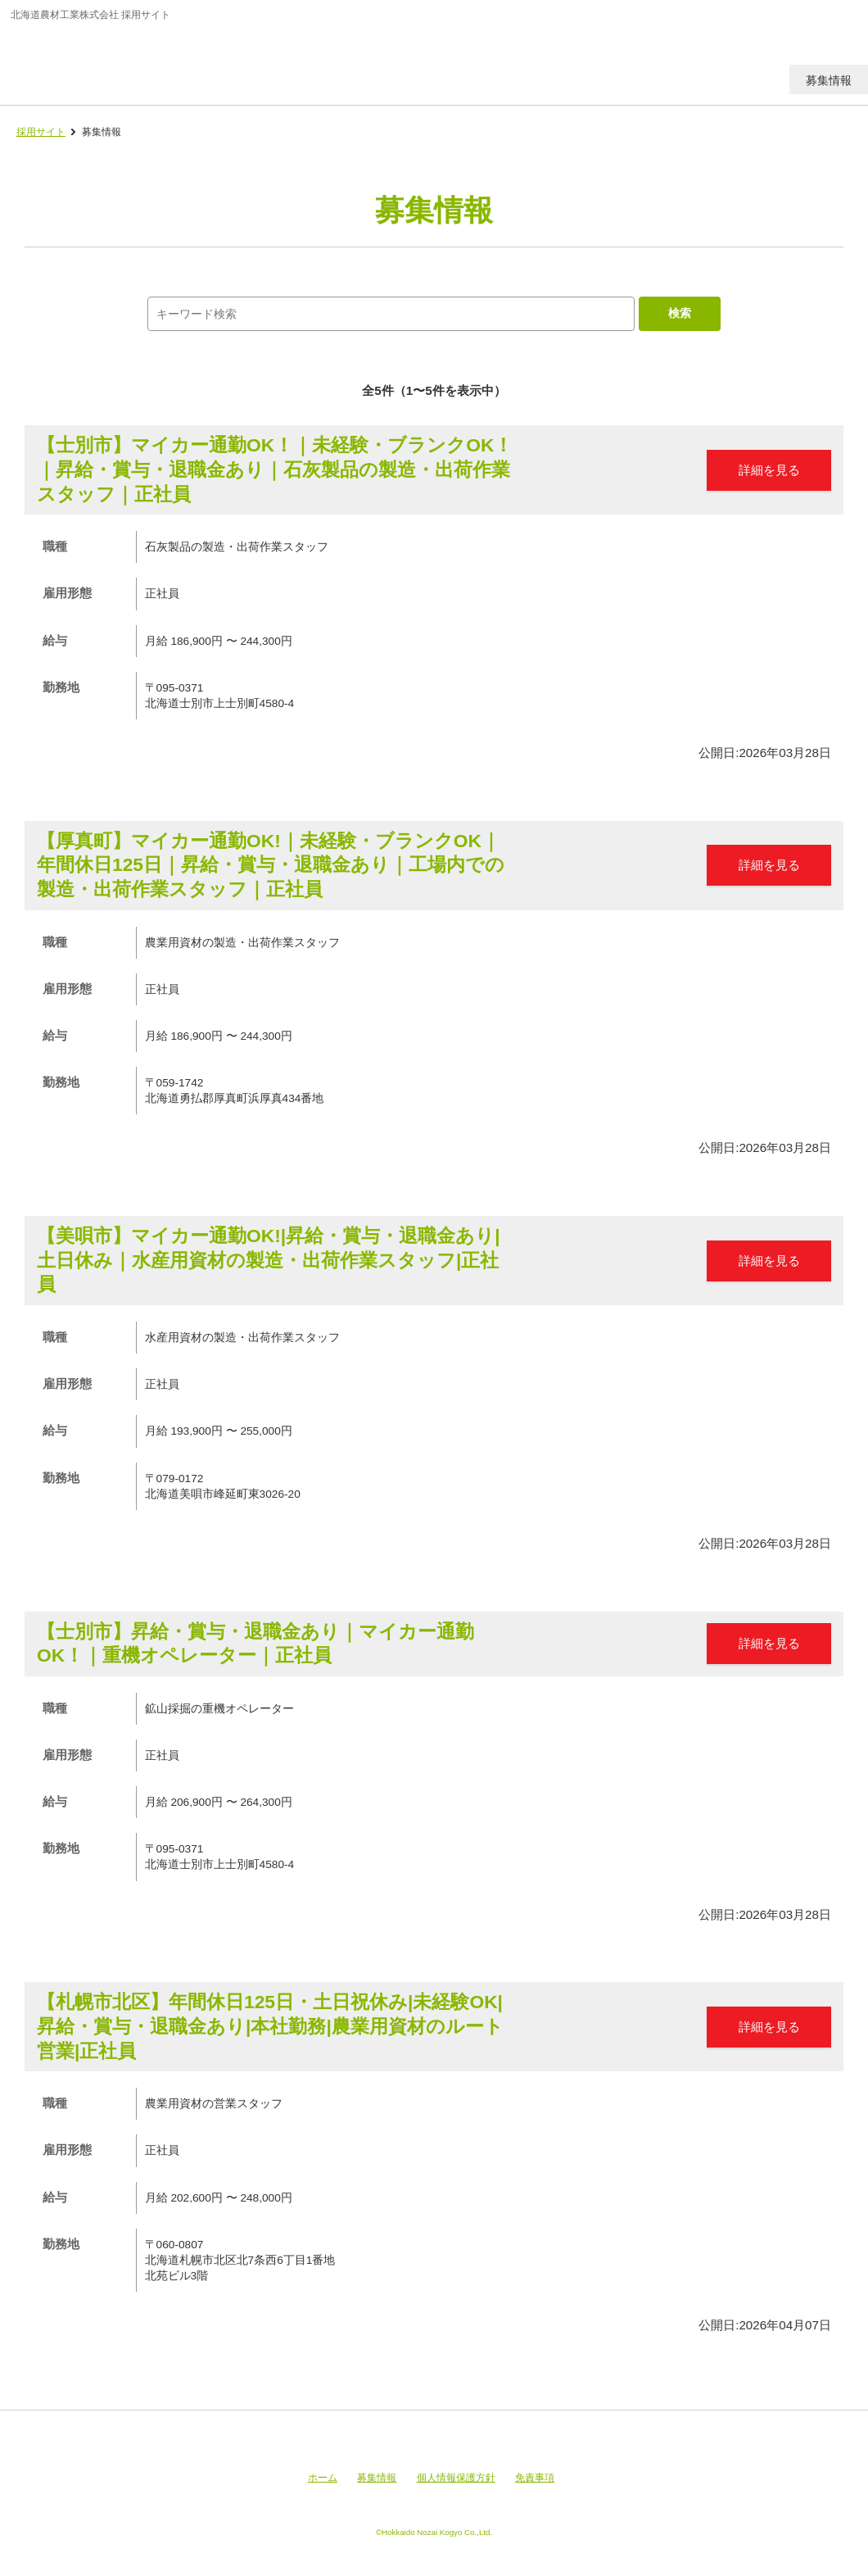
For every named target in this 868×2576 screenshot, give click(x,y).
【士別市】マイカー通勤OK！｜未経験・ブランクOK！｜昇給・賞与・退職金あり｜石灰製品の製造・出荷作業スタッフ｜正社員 (275, 469)
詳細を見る (769, 470)
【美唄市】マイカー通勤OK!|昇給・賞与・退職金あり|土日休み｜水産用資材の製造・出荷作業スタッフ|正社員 (268, 1260)
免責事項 (534, 2477)
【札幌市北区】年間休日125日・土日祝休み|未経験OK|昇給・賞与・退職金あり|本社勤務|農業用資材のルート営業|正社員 (270, 2026)
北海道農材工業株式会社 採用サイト (125, 61)
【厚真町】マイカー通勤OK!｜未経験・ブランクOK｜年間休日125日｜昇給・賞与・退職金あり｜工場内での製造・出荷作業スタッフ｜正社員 (270, 865)
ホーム (322, 2477)
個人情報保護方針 (456, 2477)
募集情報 (376, 2477)
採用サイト (41, 132)
